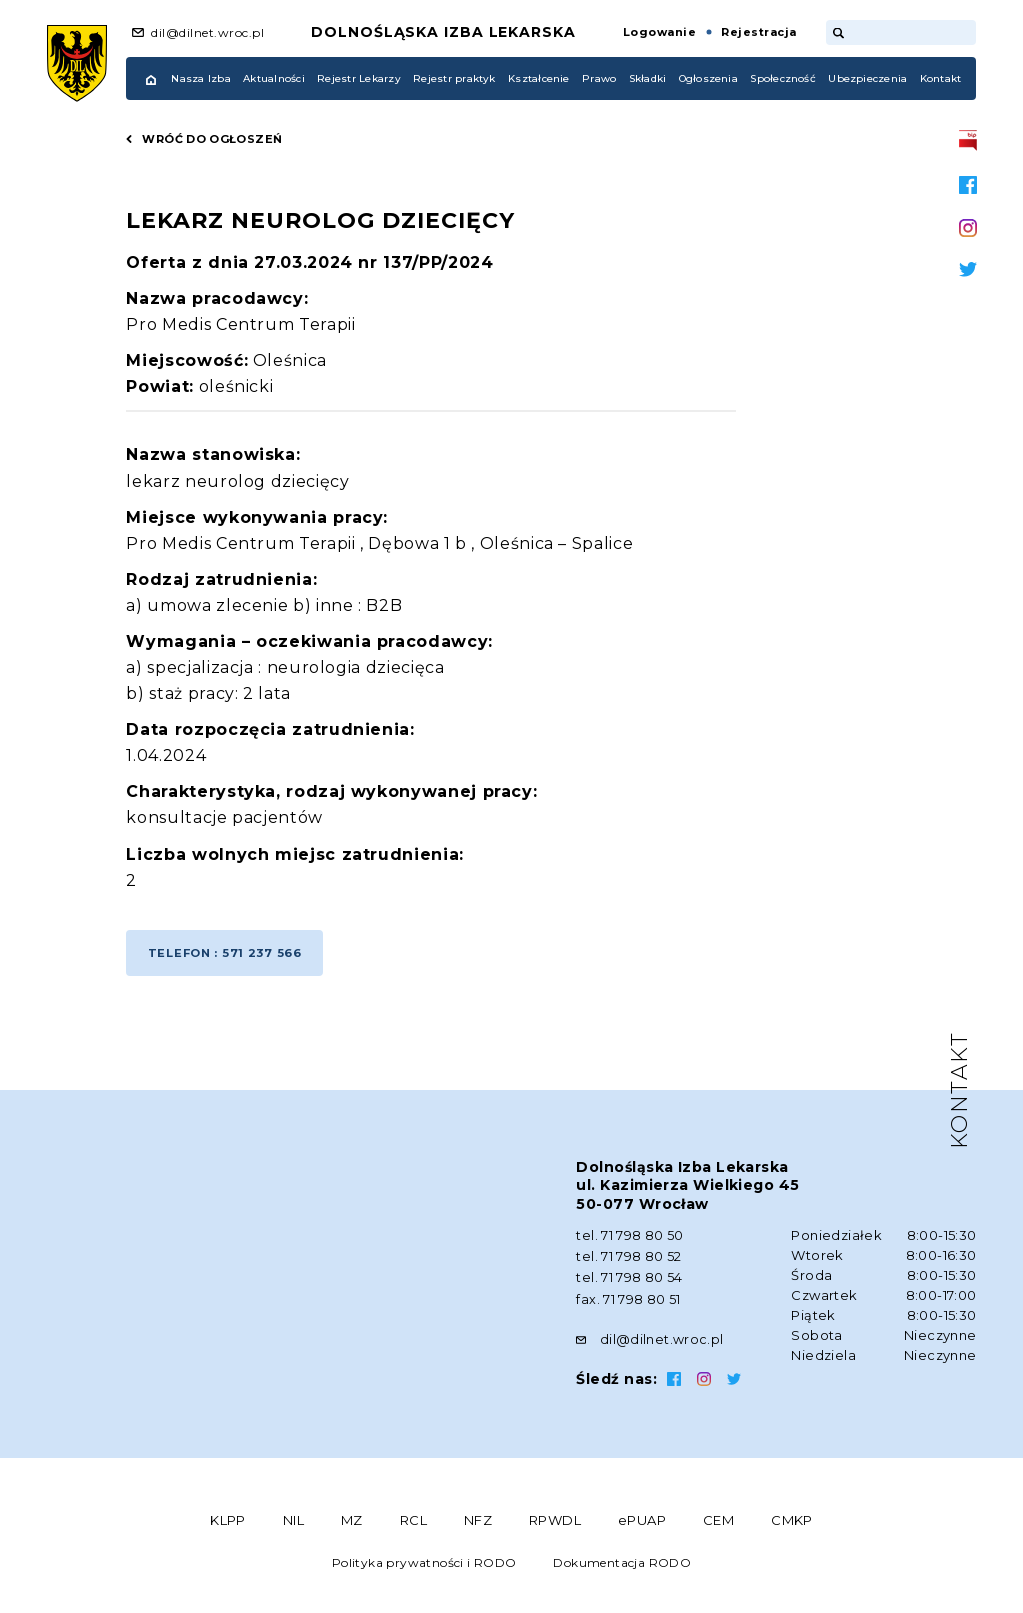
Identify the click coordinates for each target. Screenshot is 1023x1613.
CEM (718, 1523)
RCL (413, 1523)
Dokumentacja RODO (622, 1565)
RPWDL (555, 1523)
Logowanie (659, 32)
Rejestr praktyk (454, 78)
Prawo (599, 78)
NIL (293, 1523)
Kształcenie (539, 78)
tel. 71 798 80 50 (630, 1243)
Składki (648, 78)
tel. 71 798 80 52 (629, 1263)
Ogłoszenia (708, 78)
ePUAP (642, 1523)
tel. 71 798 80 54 (629, 1283)
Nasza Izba (200, 78)
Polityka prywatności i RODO (424, 1565)
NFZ (478, 1523)
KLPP (228, 1523)
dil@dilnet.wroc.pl (207, 32)
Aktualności (274, 78)
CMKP (792, 1523)
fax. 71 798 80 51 (628, 1303)
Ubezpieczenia (867, 78)
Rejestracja (758, 32)
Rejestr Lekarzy (359, 78)
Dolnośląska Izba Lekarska (443, 32)
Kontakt (941, 78)
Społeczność (783, 78)
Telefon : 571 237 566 (229, 958)
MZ (352, 1523)
